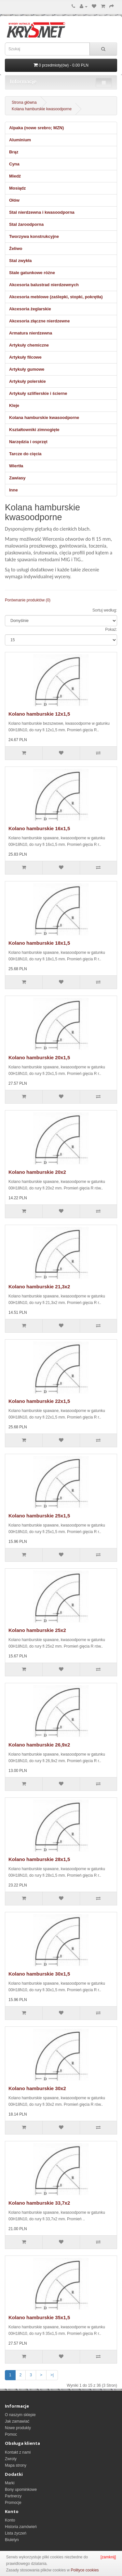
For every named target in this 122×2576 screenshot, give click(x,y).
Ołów (14, 200)
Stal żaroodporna (26, 224)
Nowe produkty (18, 2428)
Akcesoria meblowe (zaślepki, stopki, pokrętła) (56, 296)
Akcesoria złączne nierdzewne (39, 320)
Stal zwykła (20, 260)
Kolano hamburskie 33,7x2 (39, 2203)
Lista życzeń (15, 2533)
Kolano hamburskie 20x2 (37, 1172)
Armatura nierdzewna (30, 333)
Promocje (13, 2502)
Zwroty (11, 2459)
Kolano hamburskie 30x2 (37, 2088)
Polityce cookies (85, 2570)
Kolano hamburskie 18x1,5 (39, 943)
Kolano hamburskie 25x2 (37, 1630)
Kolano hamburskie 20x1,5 (39, 1057)
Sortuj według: (104, 610)
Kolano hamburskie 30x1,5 (39, 1974)
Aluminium (20, 139)
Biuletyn (12, 2539)
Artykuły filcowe (25, 357)
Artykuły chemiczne (29, 345)
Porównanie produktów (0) (27, 600)
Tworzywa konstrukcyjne (34, 236)
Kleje (14, 405)
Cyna (14, 164)
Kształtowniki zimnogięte (34, 429)
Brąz (13, 151)
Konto (10, 2520)
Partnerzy (13, 2496)
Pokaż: (111, 629)
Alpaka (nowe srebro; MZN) (36, 127)
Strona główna (24, 102)
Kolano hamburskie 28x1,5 (39, 1859)
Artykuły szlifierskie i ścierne (38, 393)
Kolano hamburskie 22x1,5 (39, 1401)
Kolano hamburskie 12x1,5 (39, 714)
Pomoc (11, 2434)
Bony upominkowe (21, 2489)
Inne (13, 490)
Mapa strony (15, 2465)
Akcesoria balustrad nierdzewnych (44, 284)
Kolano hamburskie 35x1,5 (39, 2317)
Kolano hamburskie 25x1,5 (39, 1515)
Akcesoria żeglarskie (30, 308)
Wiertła (16, 465)
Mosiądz (17, 188)
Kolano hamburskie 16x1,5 (39, 828)
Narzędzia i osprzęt (28, 441)
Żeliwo (15, 248)
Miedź (15, 176)
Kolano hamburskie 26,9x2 (39, 1744)
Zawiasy (17, 477)
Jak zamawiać (17, 2421)
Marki (9, 2483)
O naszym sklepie (20, 2415)
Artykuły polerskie (27, 381)
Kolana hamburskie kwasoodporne (42, 109)
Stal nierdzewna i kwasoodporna (42, 212)
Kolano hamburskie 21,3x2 (39, 1286)
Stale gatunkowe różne (32, 272)
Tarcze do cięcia (25, 453)
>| (52, 2375)
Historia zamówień (21, 2526)
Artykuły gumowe (26, 369)
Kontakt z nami (18, 2452)
